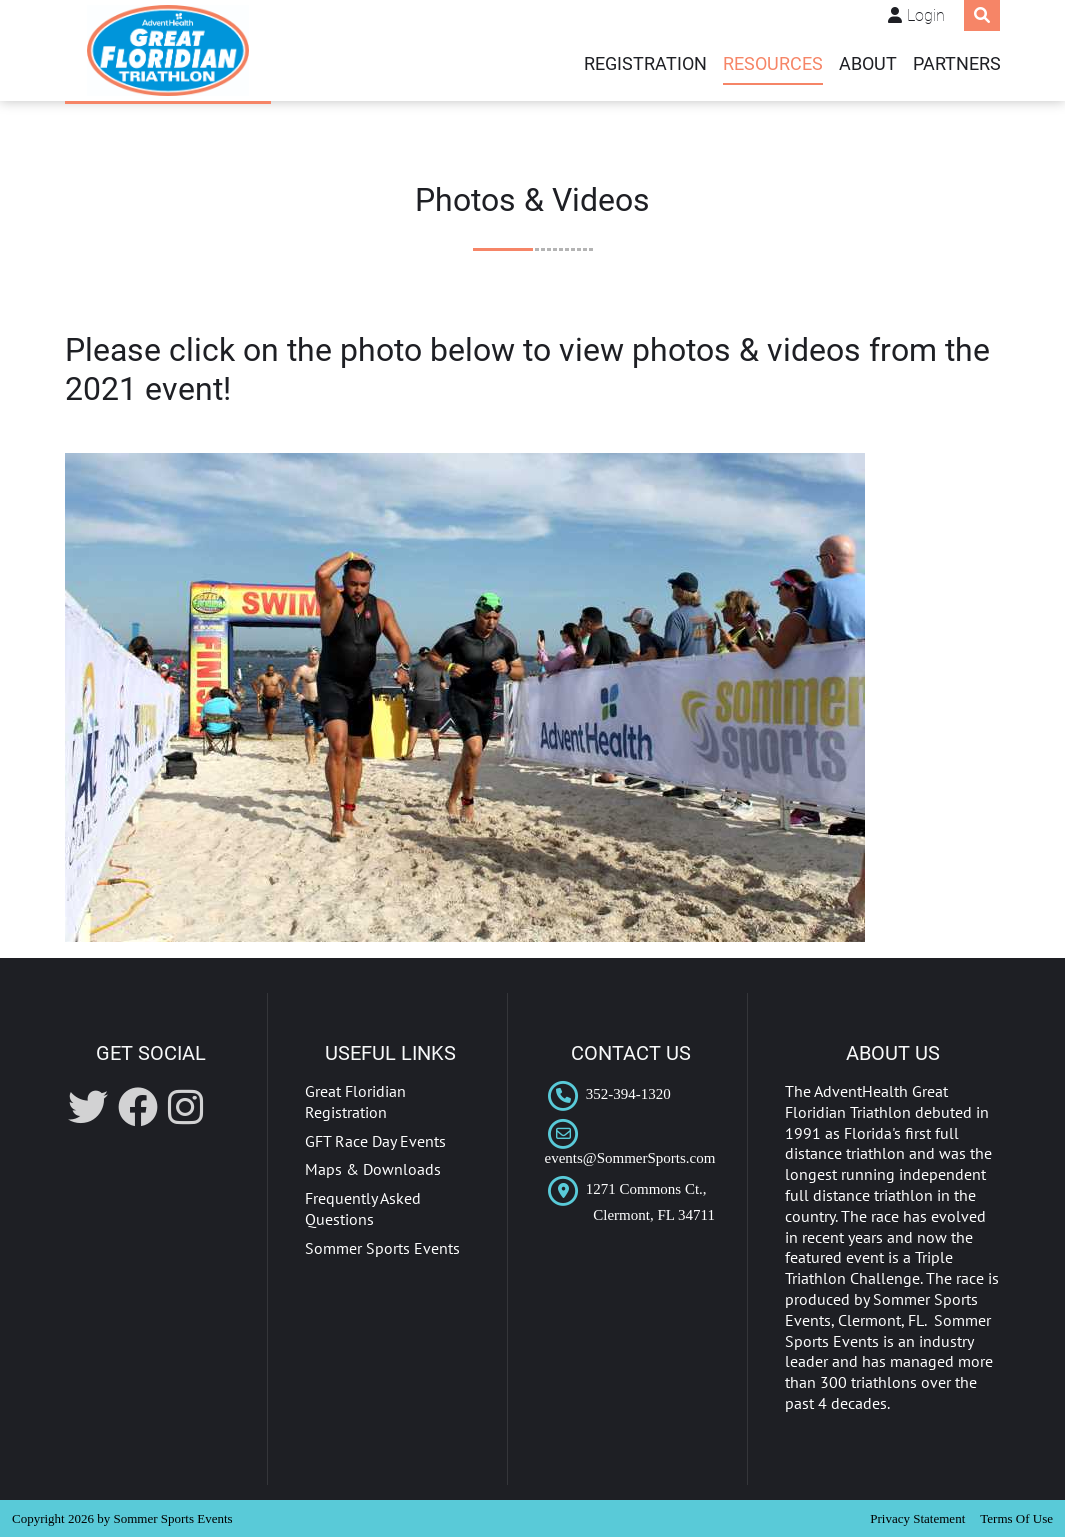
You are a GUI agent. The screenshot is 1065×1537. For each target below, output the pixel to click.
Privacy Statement (917, 1518)
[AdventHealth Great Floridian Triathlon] (168, 50)
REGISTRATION (645, 64)
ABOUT (868, 64)
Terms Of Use (1016, 1518)
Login (926, 15)
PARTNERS (957, 64)
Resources (773, 64)
